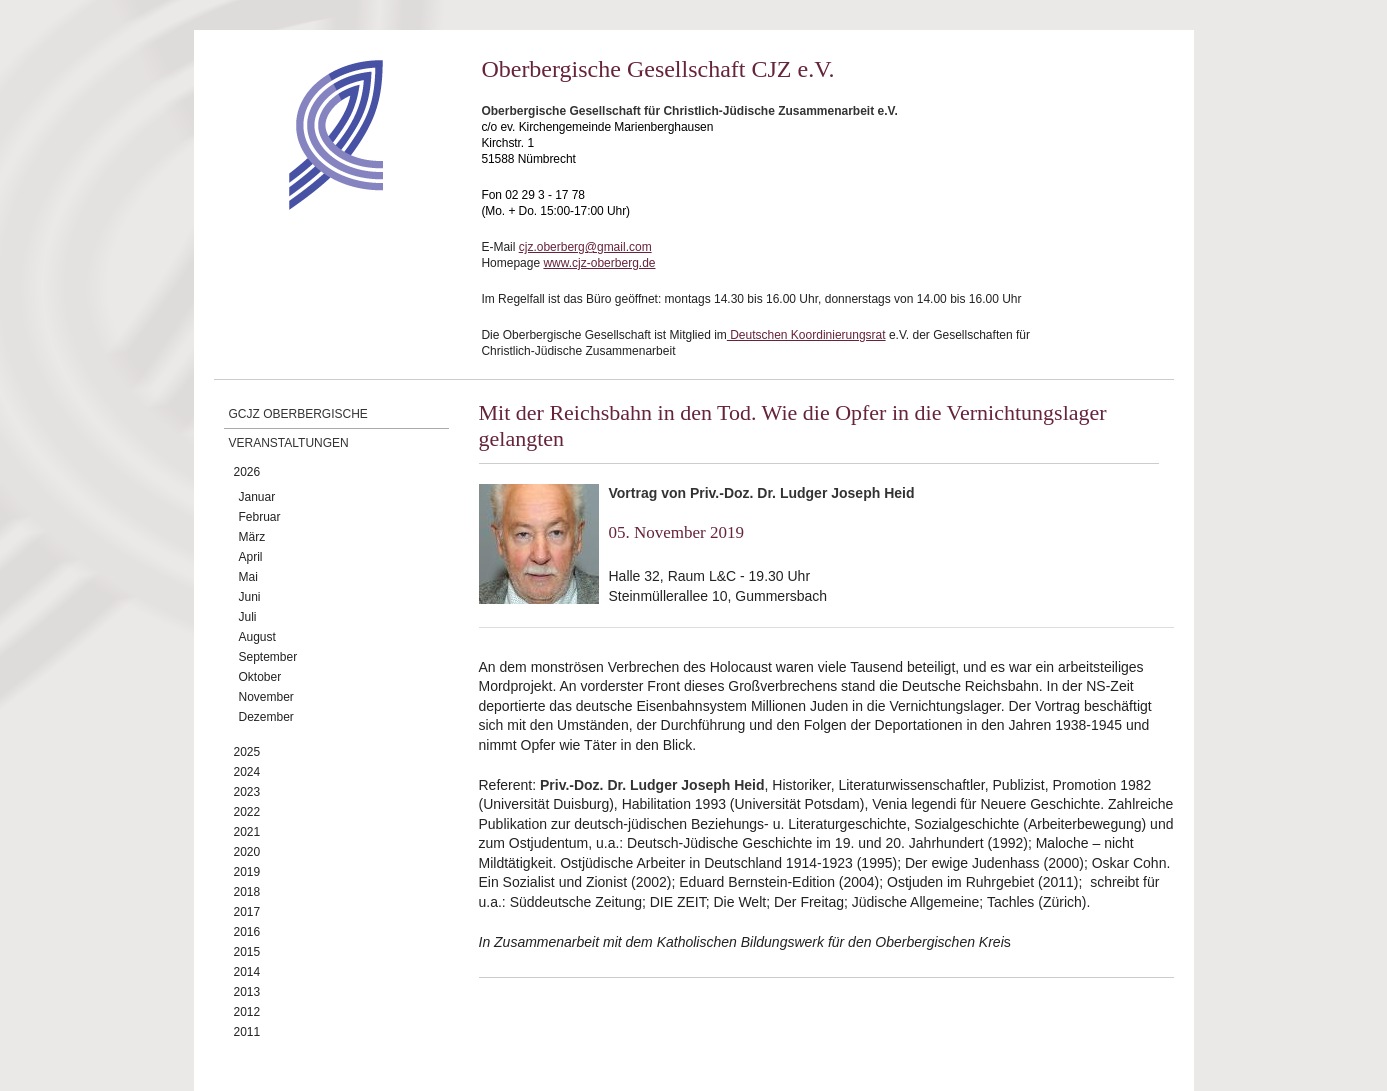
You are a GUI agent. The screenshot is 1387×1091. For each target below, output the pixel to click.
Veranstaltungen (289, 443)
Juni (250, 597)
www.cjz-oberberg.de (599, 263)
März (252, 537)
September (268, 657)
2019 (247, 872)
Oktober (260, 677)
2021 (247, 832)
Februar (260, 517)
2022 (247, 812)
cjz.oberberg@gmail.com (585, 247)
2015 (247, 952)
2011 (247, 1032)
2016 (247, 932)
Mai (248, 577)
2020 (247, 852)
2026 (247, 472)
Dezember (266, 717)
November (266, 697)
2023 (247, 792)
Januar (257, 497)
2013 (247, 992)
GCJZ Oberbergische (298, 414)
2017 (247, 912)
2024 (247, 772)
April (251, 557)
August (257, 637)
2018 (247, 892)
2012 (247, 1012)
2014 (247, 972)
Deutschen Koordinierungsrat (806, 335)
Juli (248, 617)
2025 (247, 752)
